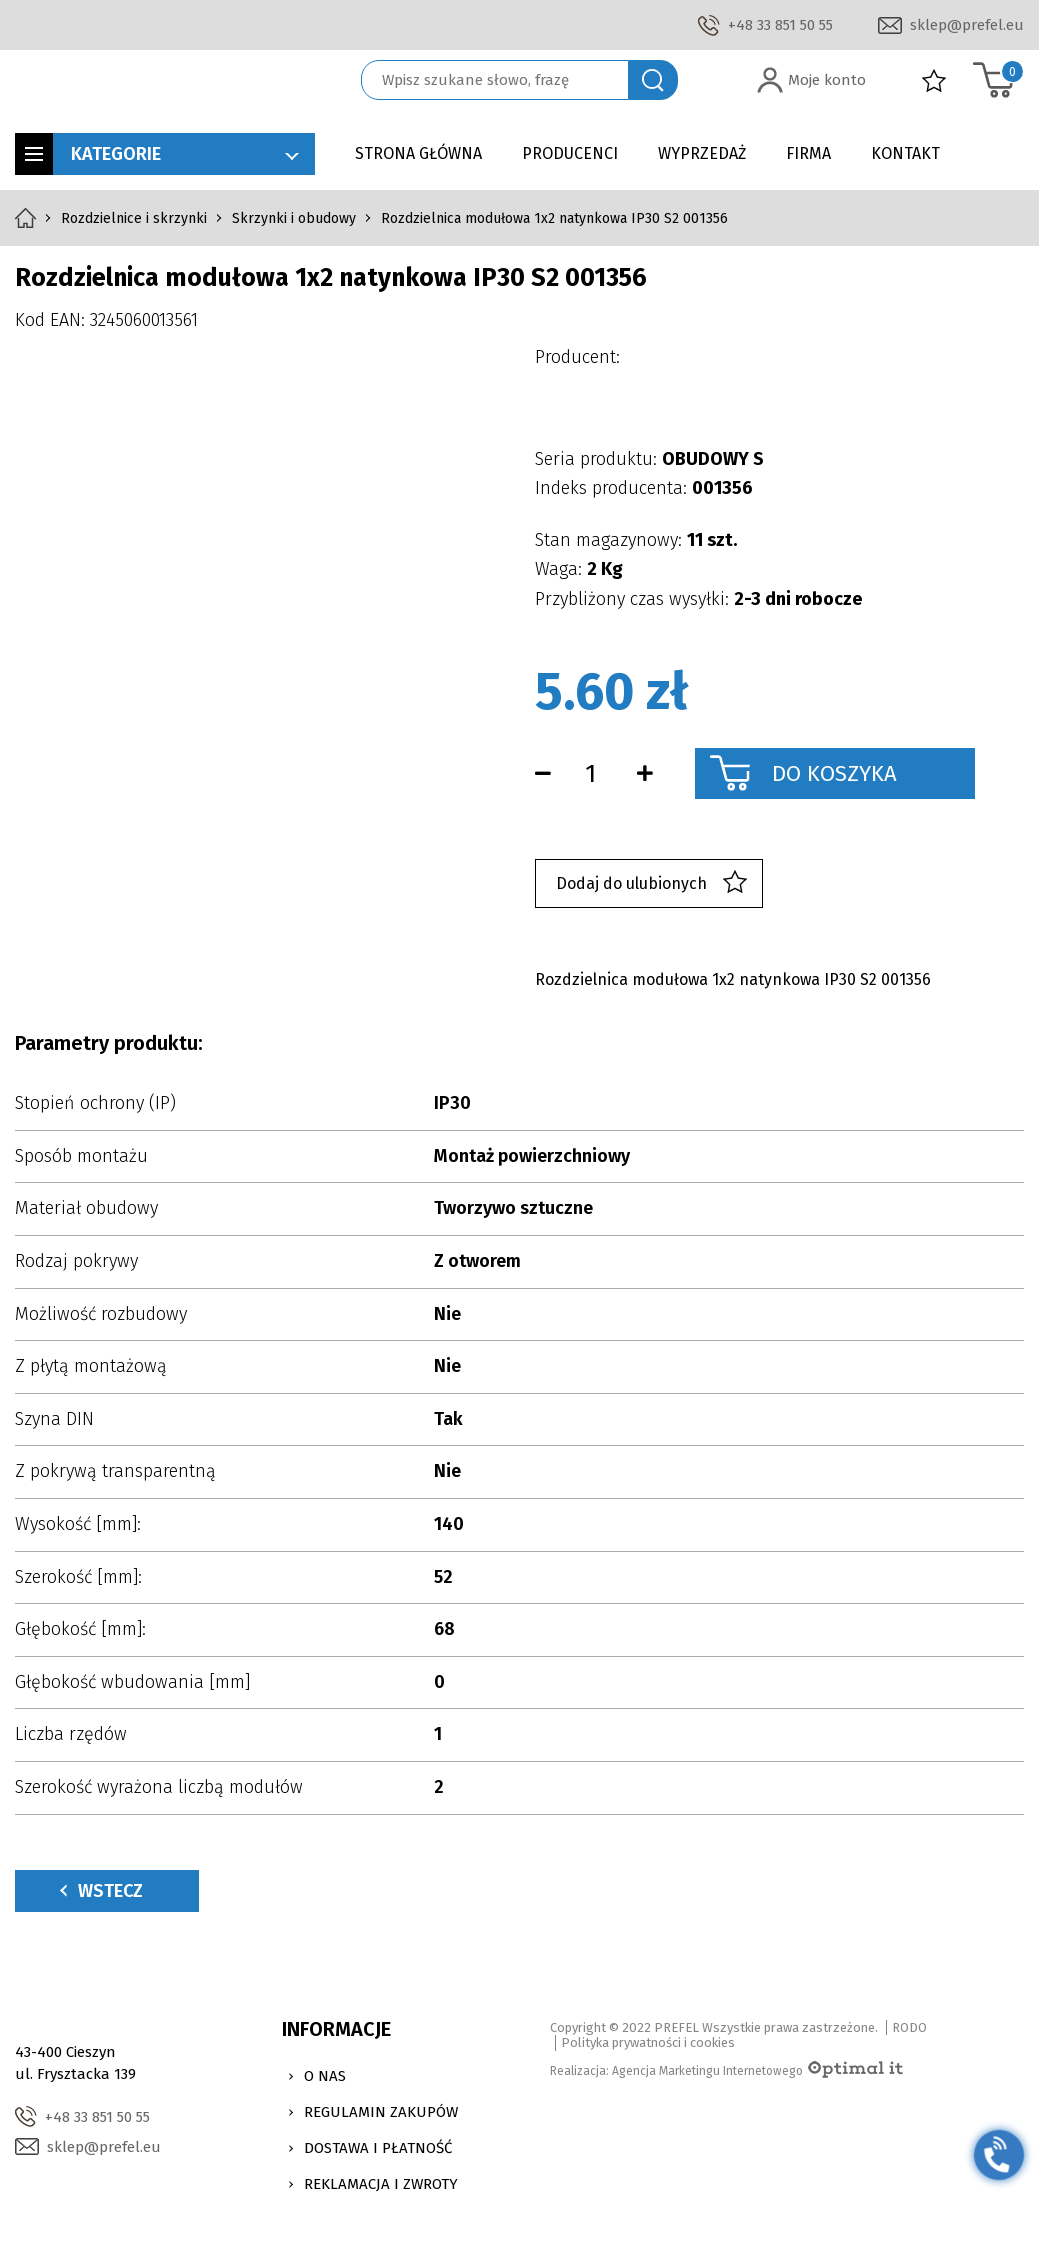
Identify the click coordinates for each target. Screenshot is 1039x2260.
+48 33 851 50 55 (780, 25)
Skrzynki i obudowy (294, 218)
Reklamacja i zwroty (381, 2184)
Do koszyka (834, 773)
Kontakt (905, 153)
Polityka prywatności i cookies (648, 2042)
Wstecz (101, 1891)
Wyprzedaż (702, 153)
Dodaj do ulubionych (651, 883)
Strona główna (418, 153)
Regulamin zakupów (381, 2112)
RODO (909, 2027)
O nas (325, 2076)
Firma (808, 153)
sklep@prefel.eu (967, 25)
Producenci (570, 153)
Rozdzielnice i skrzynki (134, 218)
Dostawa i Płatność (378, 2148)
